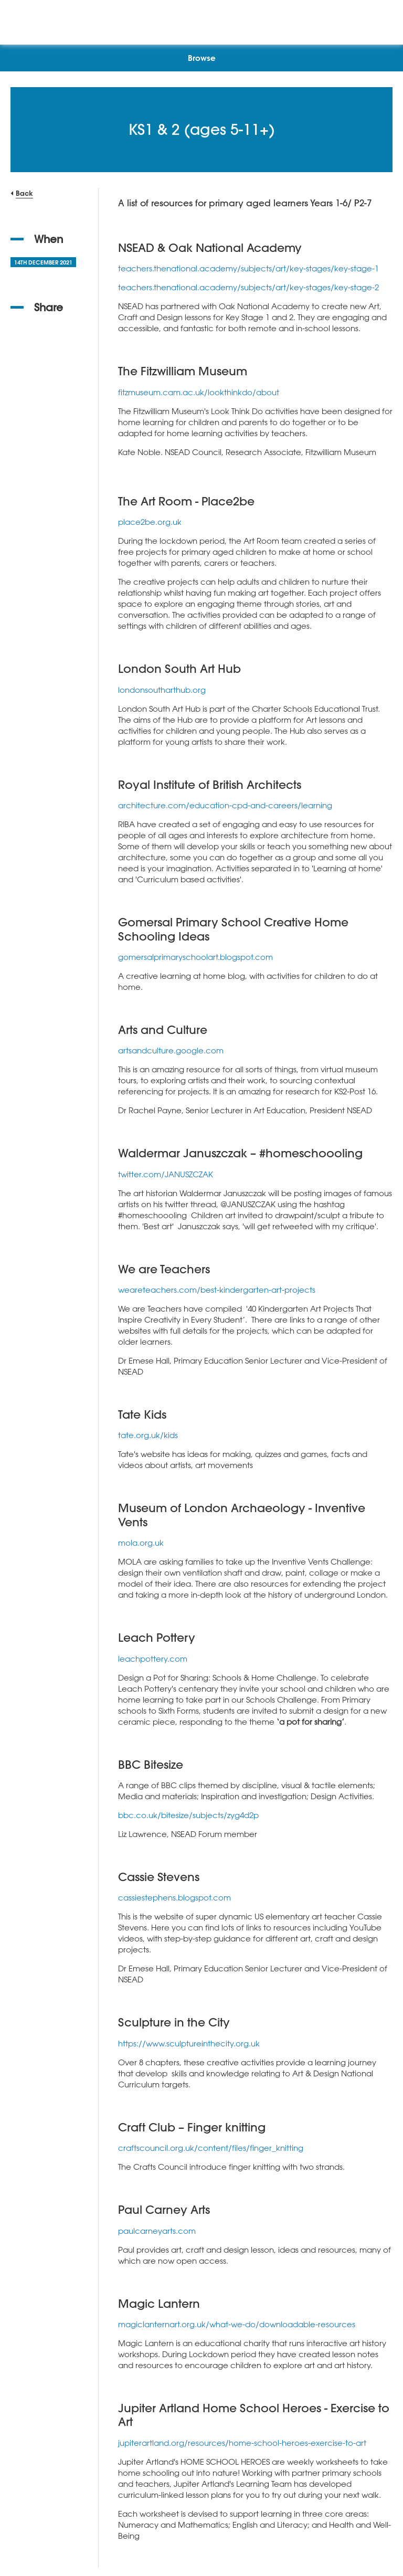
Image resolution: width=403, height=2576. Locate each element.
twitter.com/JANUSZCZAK (165, 1174)
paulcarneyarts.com (157, 2230)
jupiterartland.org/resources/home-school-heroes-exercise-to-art (242, 2442)
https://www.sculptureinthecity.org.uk (189, 2043)
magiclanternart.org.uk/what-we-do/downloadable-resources (236, 2324)
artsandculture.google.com (171, 1050)
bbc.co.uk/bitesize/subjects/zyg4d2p (188, 1815)
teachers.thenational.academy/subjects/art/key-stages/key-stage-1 (248, 268)
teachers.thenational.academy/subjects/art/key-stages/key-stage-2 (248, 287)
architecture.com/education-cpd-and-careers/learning (225, 805)
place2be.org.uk (150, 521)
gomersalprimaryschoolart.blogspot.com (195, 957)
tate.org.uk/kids (148, 1435)
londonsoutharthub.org (162, 689)
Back (24, 192)
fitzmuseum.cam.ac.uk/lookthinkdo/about (198, 392)
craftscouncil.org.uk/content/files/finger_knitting (210, 2147)
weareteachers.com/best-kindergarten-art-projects (216, 1289)
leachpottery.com (152, 1658)
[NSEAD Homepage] (201, 19)
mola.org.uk (141, 1542)
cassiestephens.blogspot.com (174, 1897)
